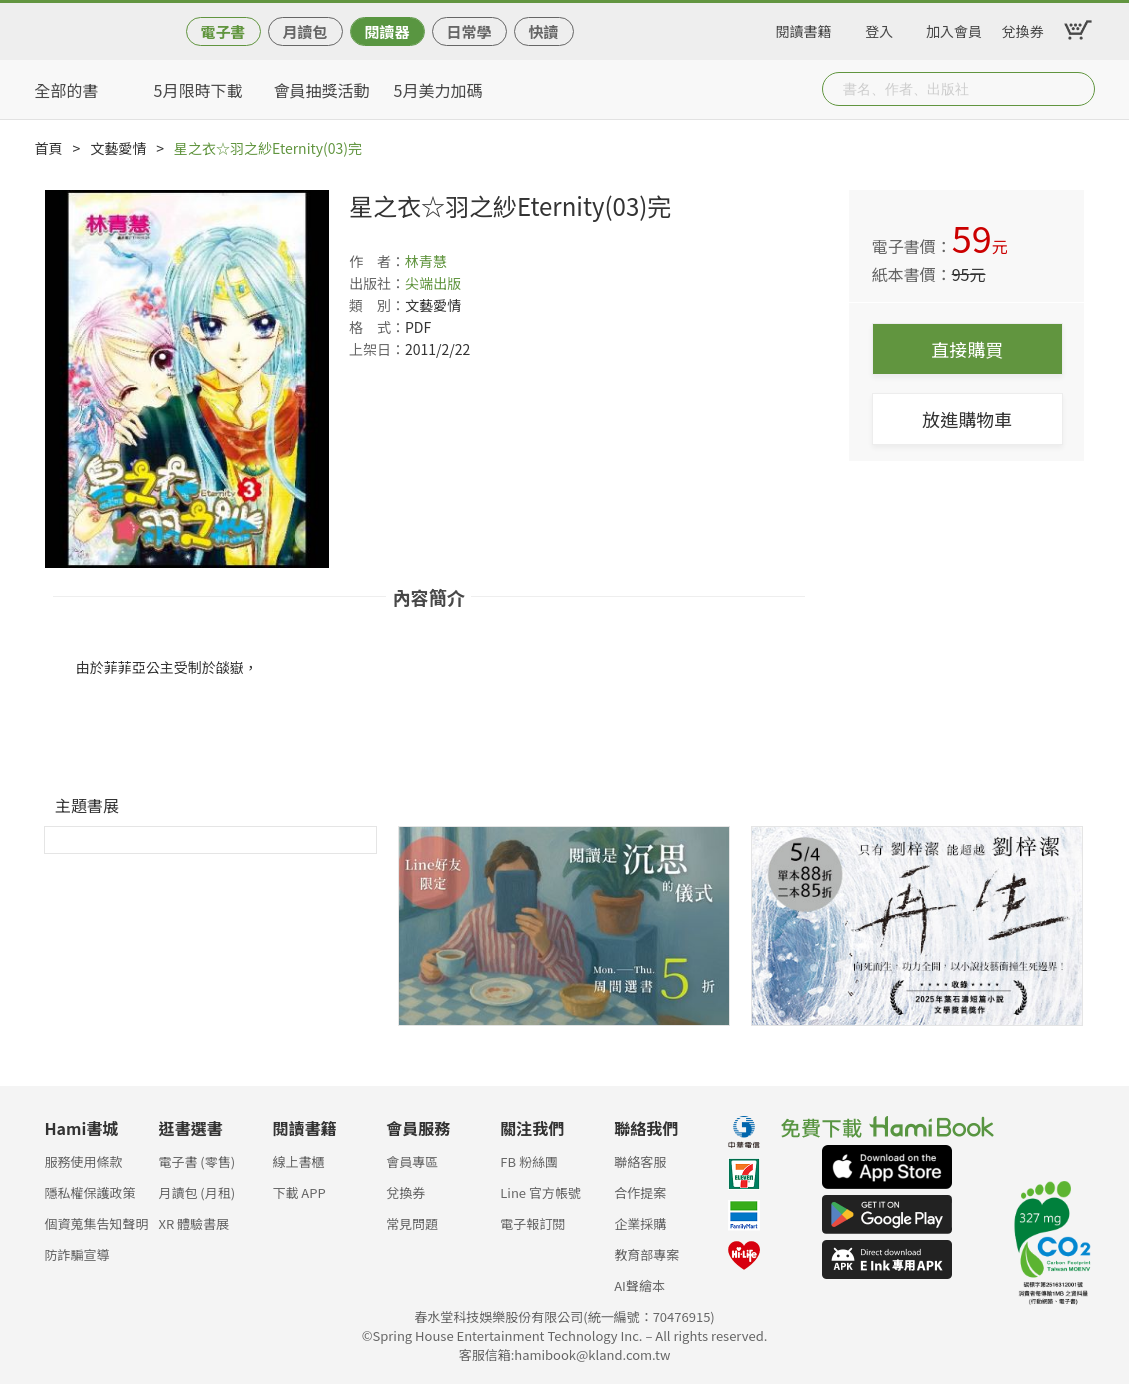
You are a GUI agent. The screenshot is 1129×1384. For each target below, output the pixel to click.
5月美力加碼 (438, 90)
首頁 (49, 148)
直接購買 (967, 349)
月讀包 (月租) (196, 1192)
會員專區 (412, 1161)
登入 (879, 28)
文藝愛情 (118, 148)
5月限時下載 (198, 90)
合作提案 (640, 1192)
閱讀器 (386, 31)
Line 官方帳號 (540, 1192)
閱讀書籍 (804, 28)
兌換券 (1023, 28)
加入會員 (954, 28)
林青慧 (426, 261)
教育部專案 (646, 1254)
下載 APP (298, 1192)
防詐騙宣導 (77, 1254)
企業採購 (640, 1223)
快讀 (543, 31)
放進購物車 (967, 419)
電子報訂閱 (532, 1223)
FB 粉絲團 (529, 1161)
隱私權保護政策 (90, 1192)
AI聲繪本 (639, 1285)
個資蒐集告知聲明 (97, 1223)
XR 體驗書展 (193, 1223)
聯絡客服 (640, 1161)
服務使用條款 (84, 1161)
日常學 (468, 31)
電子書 (222, 31)
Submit (1078, 89)
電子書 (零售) (196, 1161)
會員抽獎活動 (322, 90)
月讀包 (304, 31)
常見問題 (412, 1223)
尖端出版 (433, 283)
